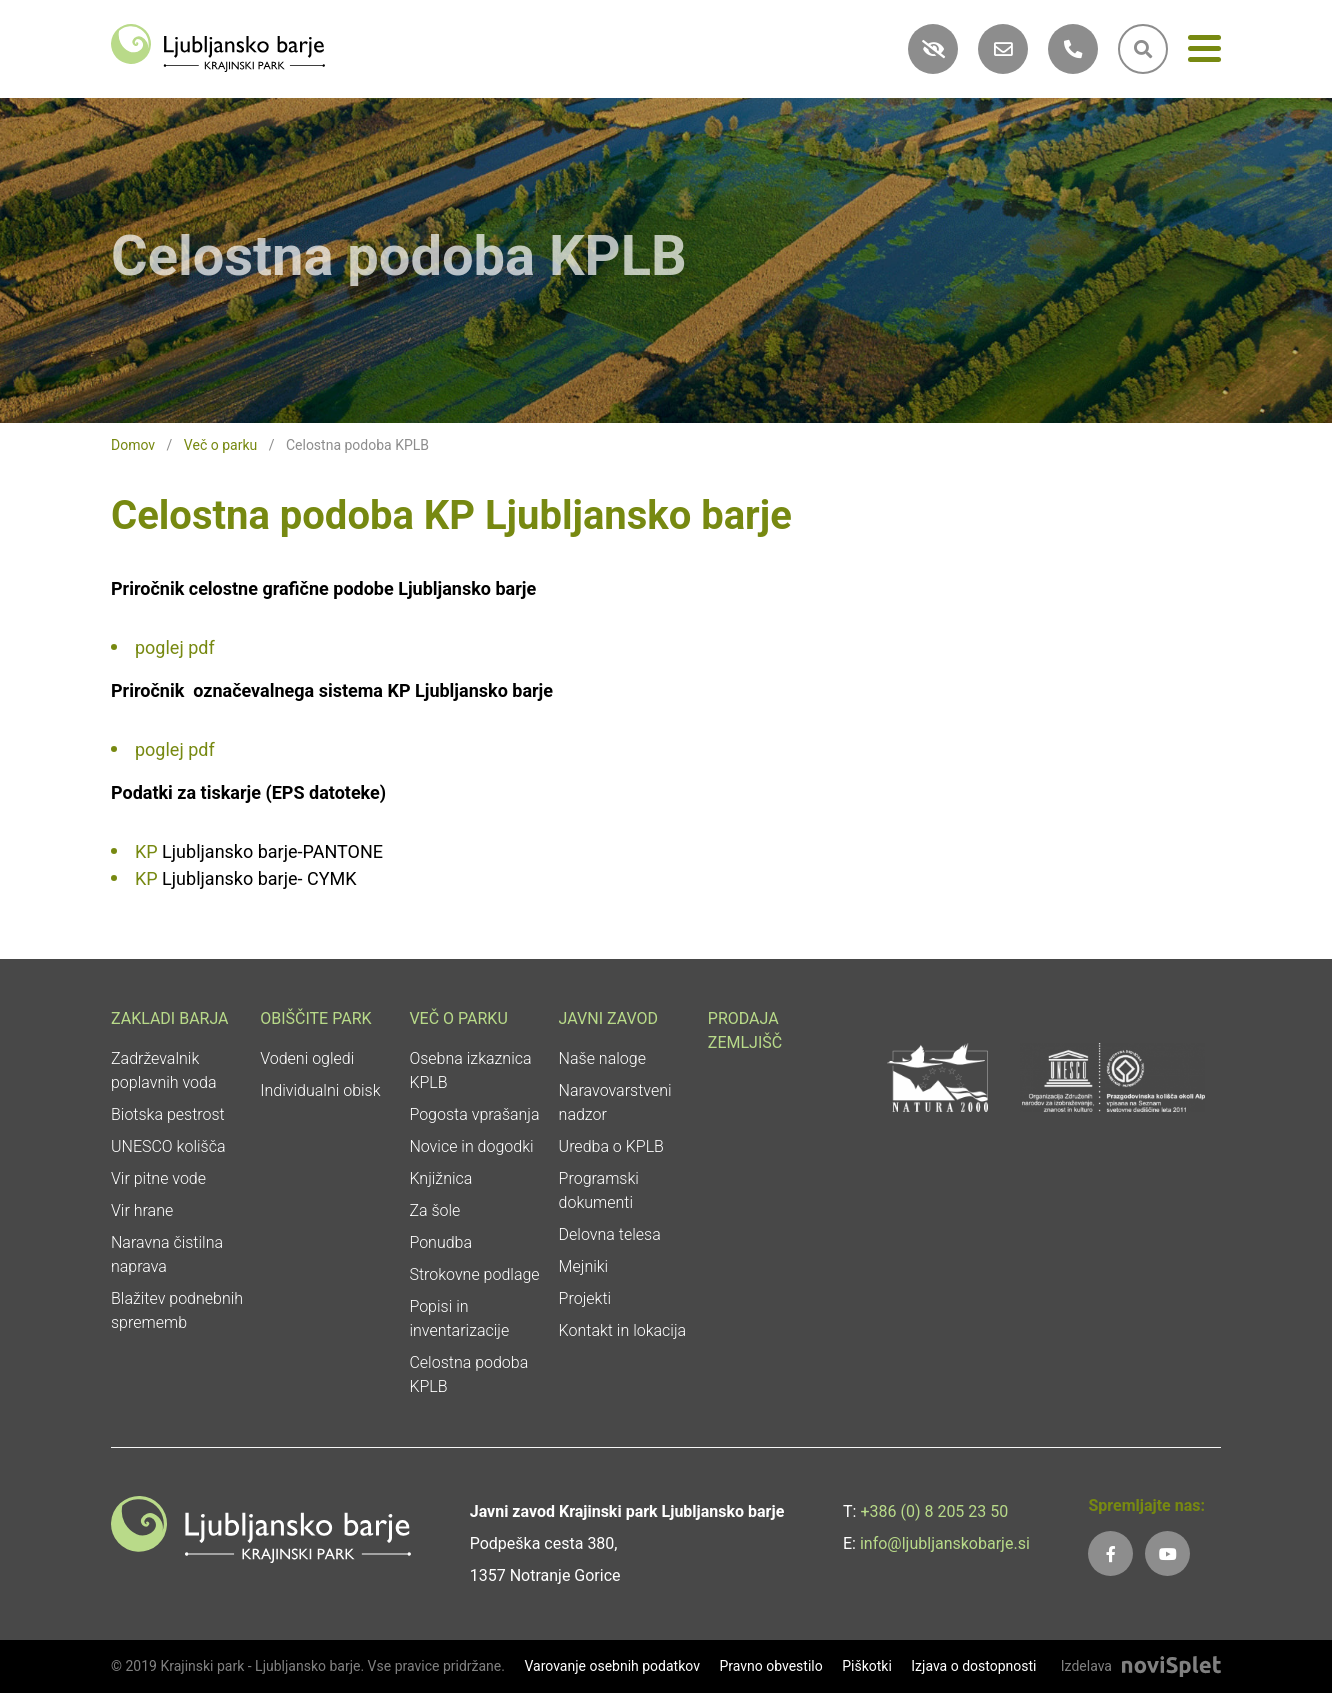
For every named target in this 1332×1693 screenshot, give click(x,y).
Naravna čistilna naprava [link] (167, 1254)
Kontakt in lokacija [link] (623, 1330)
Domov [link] (133, 445)
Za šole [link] (434, 1210)
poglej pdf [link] (175, 647)
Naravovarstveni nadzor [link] (615, 1102)
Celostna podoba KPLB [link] (468, 1374)
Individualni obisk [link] (320, 1090)
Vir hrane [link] (142, 1210)
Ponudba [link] (440, 1242)
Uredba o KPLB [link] (611, 1146)
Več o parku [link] (220, 445)
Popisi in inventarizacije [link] (459, 1318)
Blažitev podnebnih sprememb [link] (177, 1310)
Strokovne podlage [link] (474, 1274)
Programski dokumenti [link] (599, 1190)
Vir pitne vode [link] (158, 1178)
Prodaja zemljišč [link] (745, 1030)
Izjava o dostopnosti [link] (973, 1666)
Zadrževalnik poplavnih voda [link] (164, 1070)
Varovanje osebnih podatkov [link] (612, 1666)
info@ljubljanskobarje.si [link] (945, 1543)
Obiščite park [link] (315, 1018)
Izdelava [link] (1086, 1666)
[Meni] (1204, 52)
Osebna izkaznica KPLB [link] (470, 1070)
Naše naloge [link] (602, 1058)
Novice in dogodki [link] (471, 1146)
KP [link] (146, 851)
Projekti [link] (585, 1298)
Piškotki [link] (867, 1666)
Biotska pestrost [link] (168, 1114)
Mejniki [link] (584, 1266)
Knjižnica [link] (440, 1178)
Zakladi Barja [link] (170, 1018)
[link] (218, 46)
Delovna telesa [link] (610, 1234)
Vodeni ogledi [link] (307, 1058)
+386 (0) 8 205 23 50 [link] (934, 1511)
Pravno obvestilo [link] (770, 1666)
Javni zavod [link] (608, 1018)
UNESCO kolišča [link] (168, 1146)
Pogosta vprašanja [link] (474, 1114)
